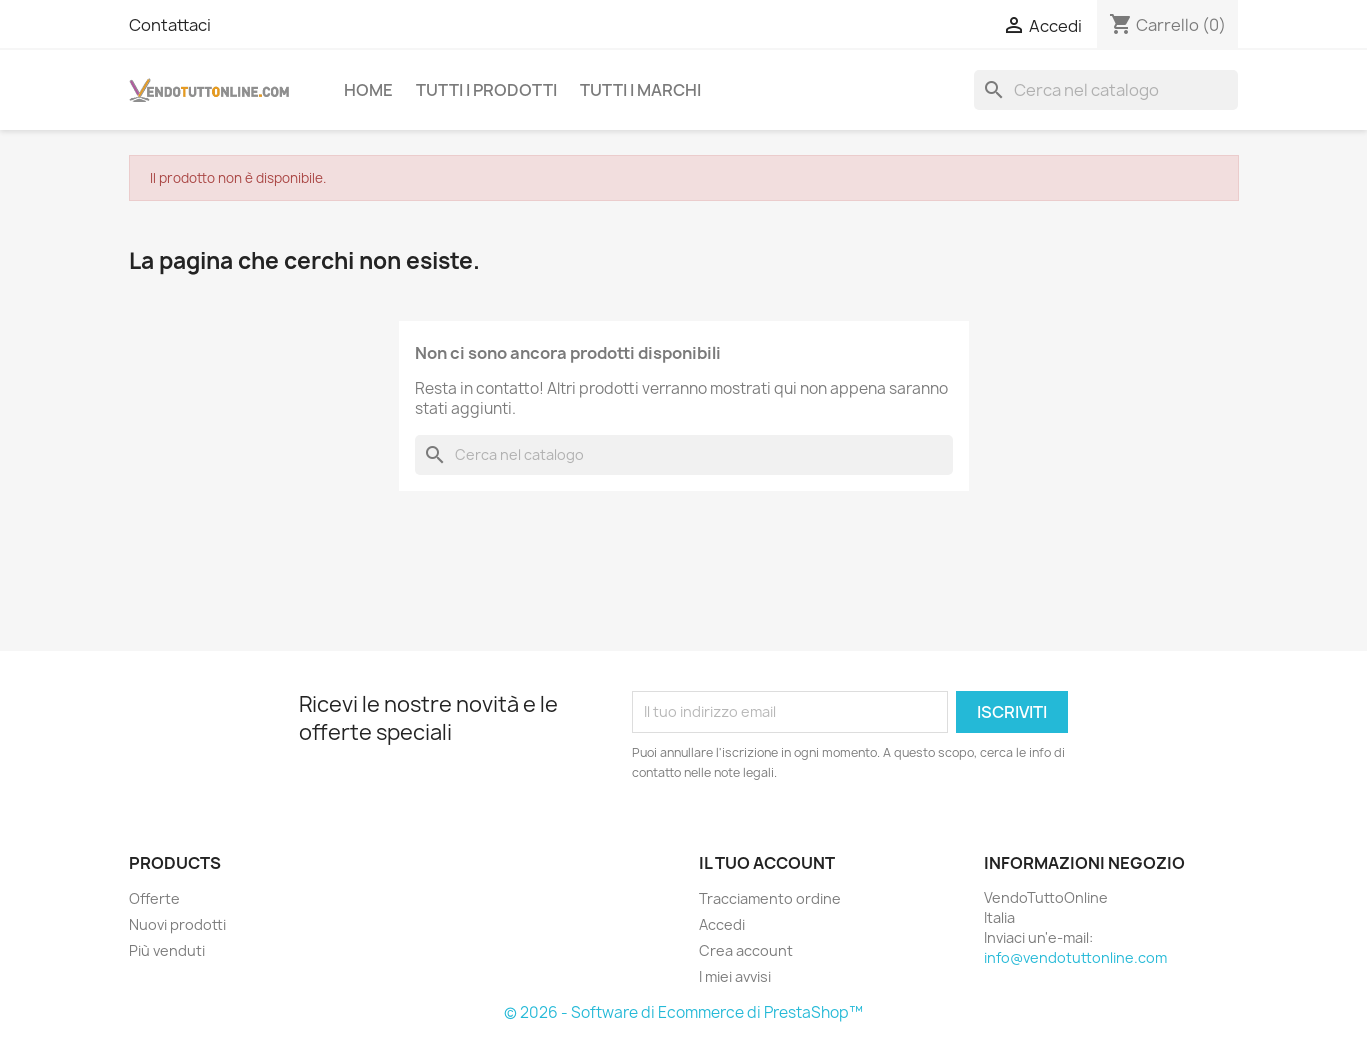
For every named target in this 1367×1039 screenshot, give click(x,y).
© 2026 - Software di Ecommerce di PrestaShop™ (683, 1012)
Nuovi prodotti (177, 924)
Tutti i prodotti (486, 90)
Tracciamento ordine (770, 898)
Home (368, 90)
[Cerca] (1106, 90)
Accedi (722, 924)
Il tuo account (767, 863)
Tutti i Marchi (640, 90)
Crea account (746, 950)
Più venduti (167, 950)
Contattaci (170, 25)
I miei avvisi (735, 976)
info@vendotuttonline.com (1075, 957)
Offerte (154, 898)
